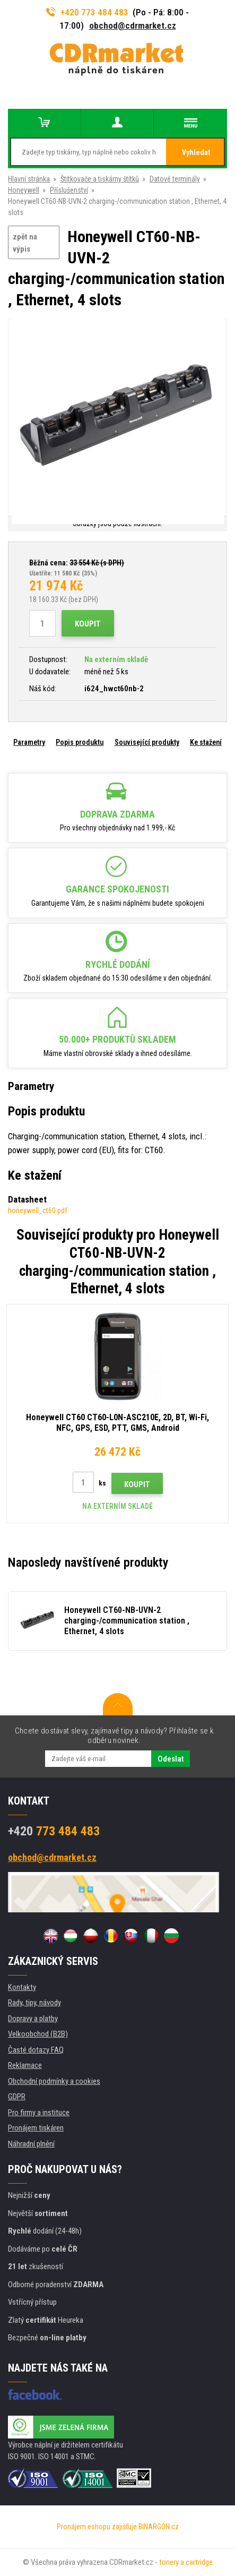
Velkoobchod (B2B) (38, 2034)
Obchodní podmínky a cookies (54, 2081)
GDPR (16, 2096)
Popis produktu (79, 742)
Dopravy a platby (33, 2018)
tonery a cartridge (186, 2562)
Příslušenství (69, 190)
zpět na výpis (25, 243)
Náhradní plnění (31, 2144)
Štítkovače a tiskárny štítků (99, 179)
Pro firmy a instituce (38, 2112)
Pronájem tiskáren (36, 2128)
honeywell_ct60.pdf (37, 1210)
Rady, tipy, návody (34, 2002)
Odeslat (171, 1759)
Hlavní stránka (29, 179)
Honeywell (23, 190)
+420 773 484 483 (87, 12)
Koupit (88, 624)
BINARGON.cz (158, 2526)
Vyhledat (196, 152)
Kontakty (22, 1987)
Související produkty (147, 742)
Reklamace (25, 2065)
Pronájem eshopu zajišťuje (97, 2526)
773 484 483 (54, 1831)
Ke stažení (206, 742)
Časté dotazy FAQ (36, 2050)
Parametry (29, 742)
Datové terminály (175, 179)
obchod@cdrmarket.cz (132, 25)
